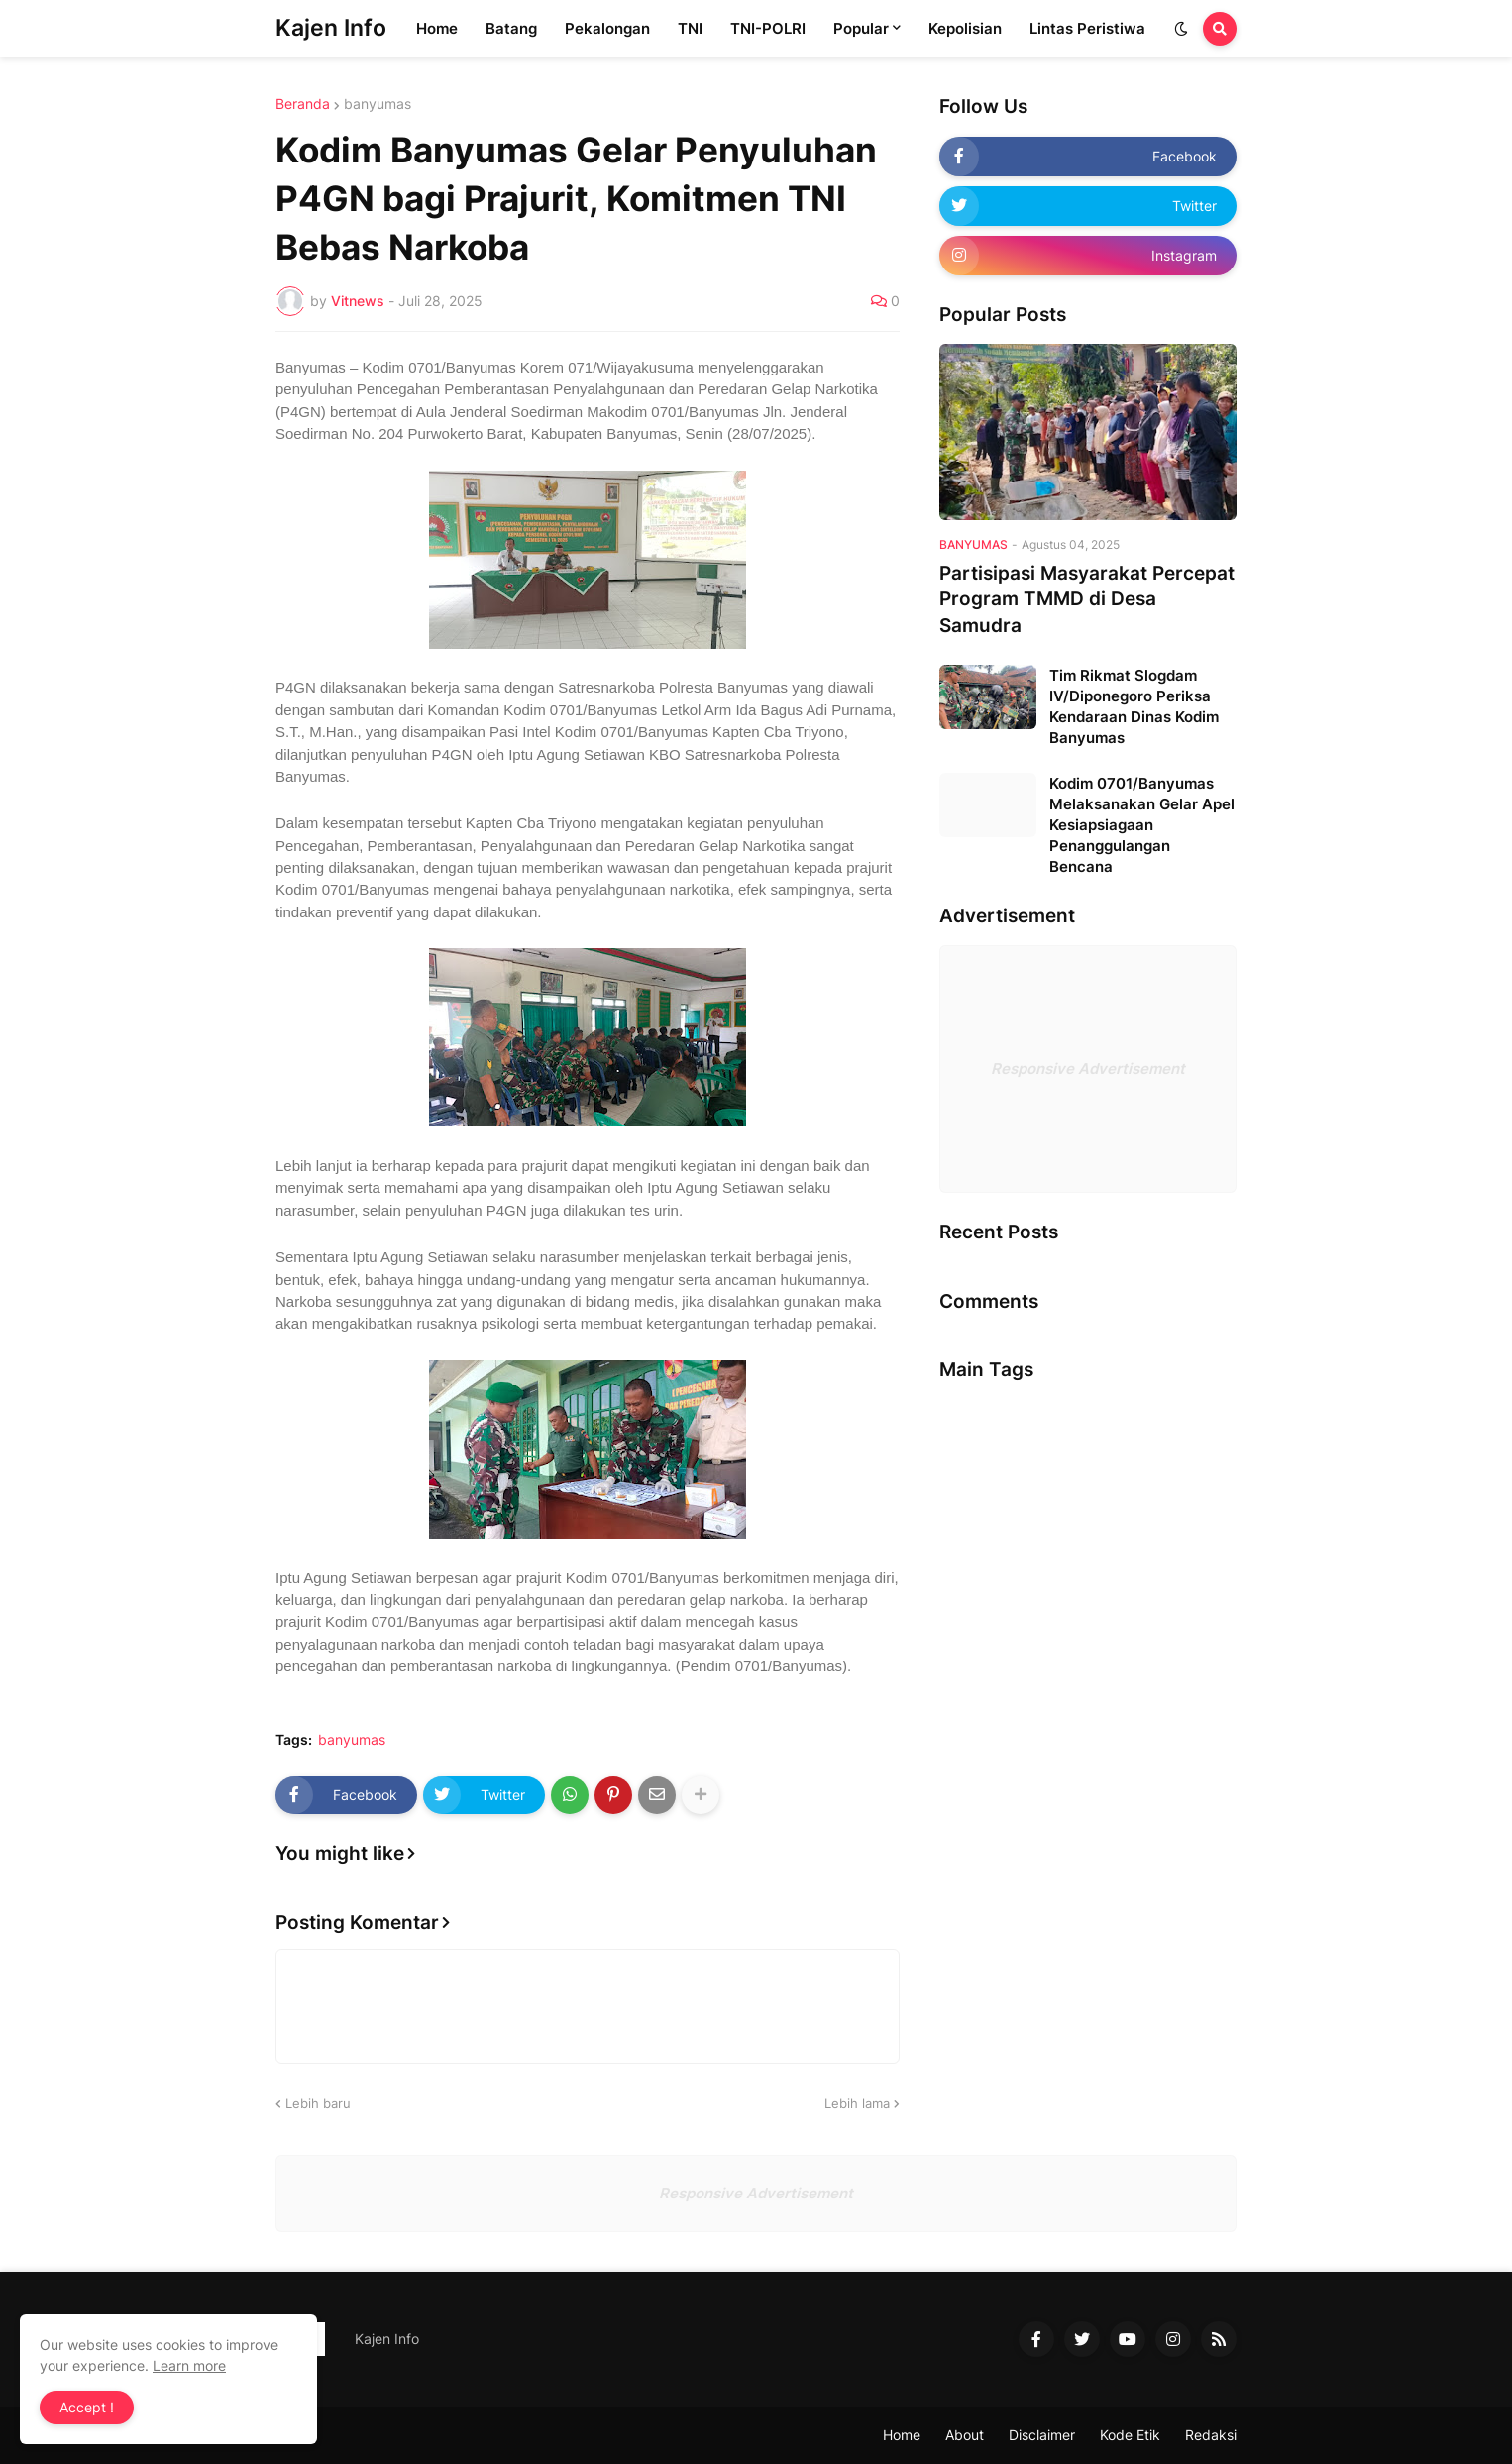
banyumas (377, 104)
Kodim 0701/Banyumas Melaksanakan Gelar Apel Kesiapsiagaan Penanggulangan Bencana (1142, 825)
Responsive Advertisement (1088, 1068)
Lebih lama (857, 2103)
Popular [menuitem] (861, 28)
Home (901, 2434)
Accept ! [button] (86, 2407)
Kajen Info (330, 28)
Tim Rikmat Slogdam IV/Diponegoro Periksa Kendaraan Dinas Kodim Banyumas (1134, 706)
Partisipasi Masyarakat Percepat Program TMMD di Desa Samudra (1087, 599)
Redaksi (1211, 2434)
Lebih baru (318, 2103)
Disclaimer (1042, 2434)
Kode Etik (1130, 2434)
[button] (1181, 29)
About (964, 2434)
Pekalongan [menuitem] (607, 28)
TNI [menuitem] (690, 28)
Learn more (189, 2365)
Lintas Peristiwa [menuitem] (1087, 28)
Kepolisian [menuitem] (965, 28)
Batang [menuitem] (511, 28)
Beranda (302, 104)
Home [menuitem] (437, 28)
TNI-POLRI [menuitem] (768, 28)
